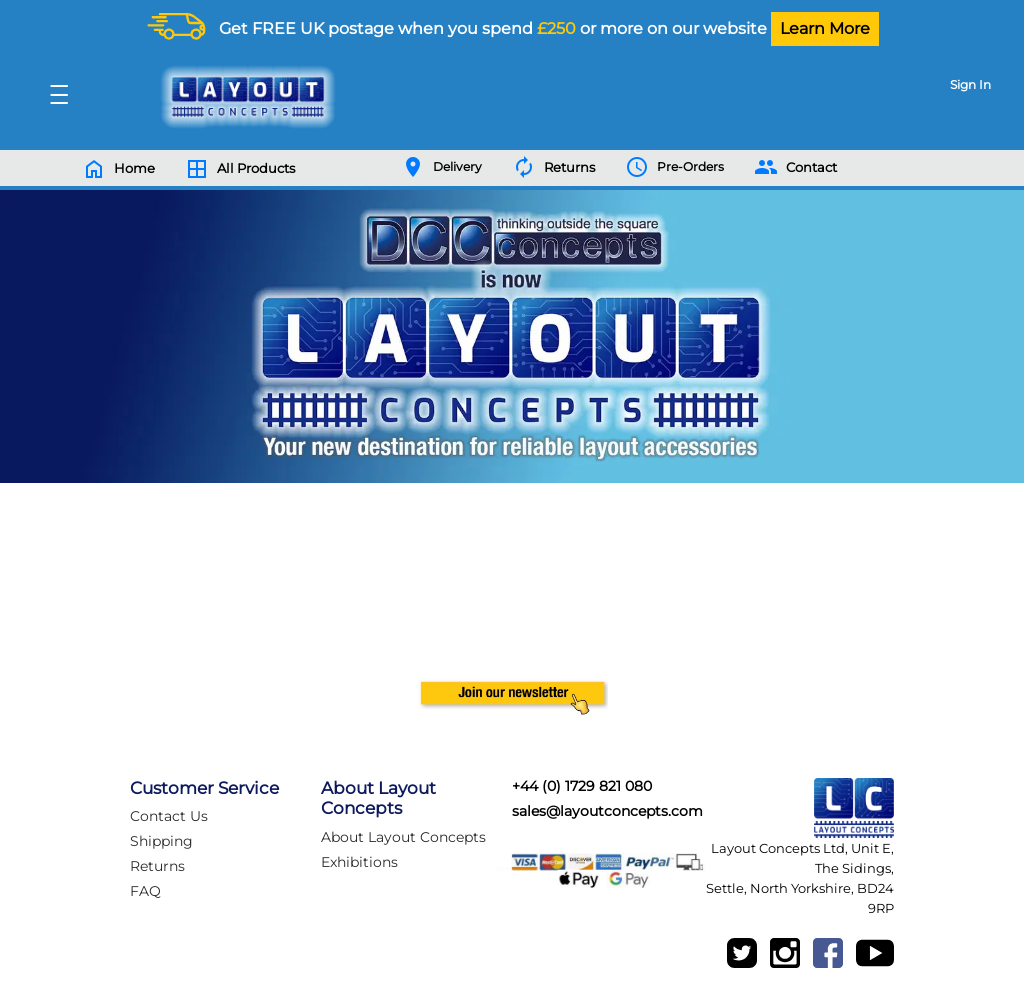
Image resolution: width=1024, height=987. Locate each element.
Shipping (161, 841)
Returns (157, 866)
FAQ (145, 891)
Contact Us (169, 816)
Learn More (825, 28)
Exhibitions (359, 862)
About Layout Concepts (403, 837)
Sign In (970, 84)
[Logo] (243, 97)
